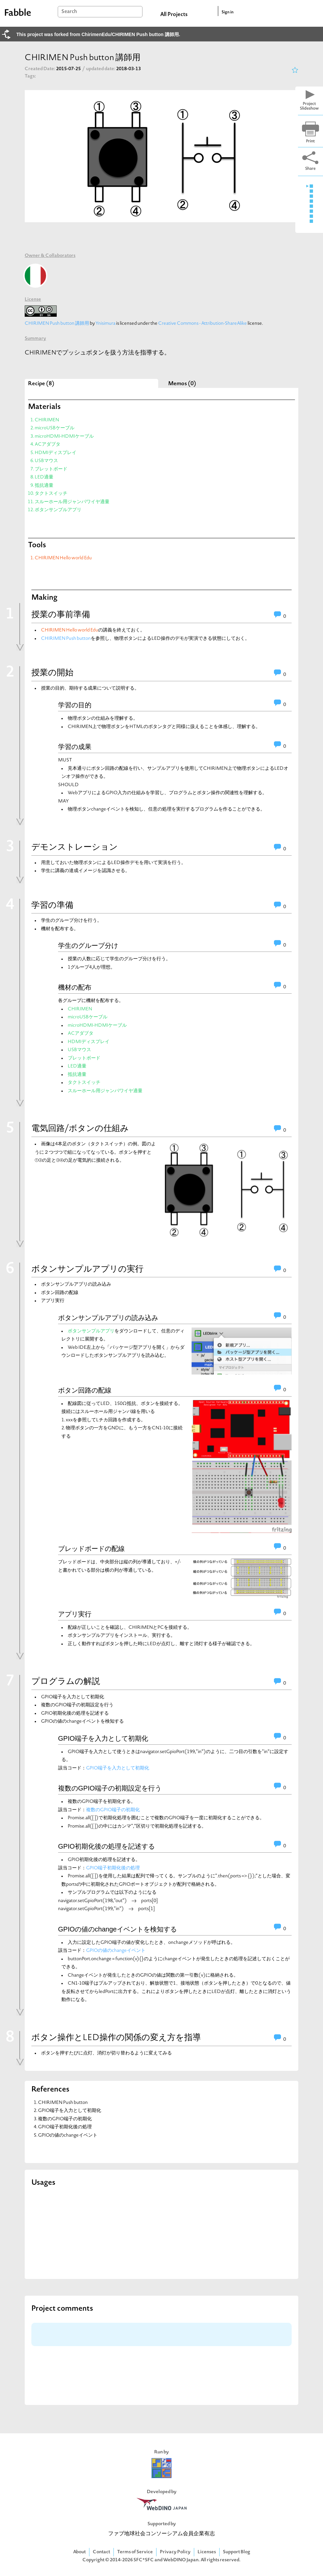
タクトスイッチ (51, 493)
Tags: (30, 76)
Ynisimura (105, 323)
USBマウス (46, 460)
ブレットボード (51, 469)
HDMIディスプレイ (55, 452)
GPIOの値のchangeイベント (115, 1950)
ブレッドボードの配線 (91, 1548)
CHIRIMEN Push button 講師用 (57, 323)
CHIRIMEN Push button (66, 638)
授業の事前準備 (60, 615)
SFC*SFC (143, 2560)
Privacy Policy (175, 2552)
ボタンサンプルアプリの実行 (87, 1269)
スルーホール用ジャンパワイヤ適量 (72, 502)
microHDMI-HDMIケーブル (64, 436)
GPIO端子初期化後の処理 (113, 1868)
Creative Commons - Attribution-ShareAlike (202, 323)
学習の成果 (74, 746)
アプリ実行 (74, 1614)
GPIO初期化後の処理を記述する (106, 1846)
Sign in (228, 12)
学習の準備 (52, 905)
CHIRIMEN (47, 420)
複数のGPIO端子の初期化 (113, 1810)
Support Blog (236, 2552)
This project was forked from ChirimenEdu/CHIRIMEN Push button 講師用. (98, 34)
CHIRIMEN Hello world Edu (63, 558)
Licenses (207, 2552)
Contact (101, 2552)
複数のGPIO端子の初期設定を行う (110, 1788)
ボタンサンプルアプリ (58, 510)
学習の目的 (74, 705)
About (79, 2552)
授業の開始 (52, 673)
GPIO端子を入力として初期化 (103, 1738)
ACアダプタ (47, 444)
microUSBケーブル (54, 428)
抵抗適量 (44, 485)
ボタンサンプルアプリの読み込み (108, 1317)
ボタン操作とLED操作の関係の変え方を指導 (116, 2038)
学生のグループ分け (88, 945)
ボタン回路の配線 (84, 1390)
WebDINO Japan (181, 2560)
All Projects (174, 14)
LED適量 (44, 477)
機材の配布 (74, 987)
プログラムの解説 (65, 1682)
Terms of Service (135, 2552)
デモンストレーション (74, 847)
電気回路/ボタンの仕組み (80, 1129)
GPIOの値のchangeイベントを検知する (117, 1929)
